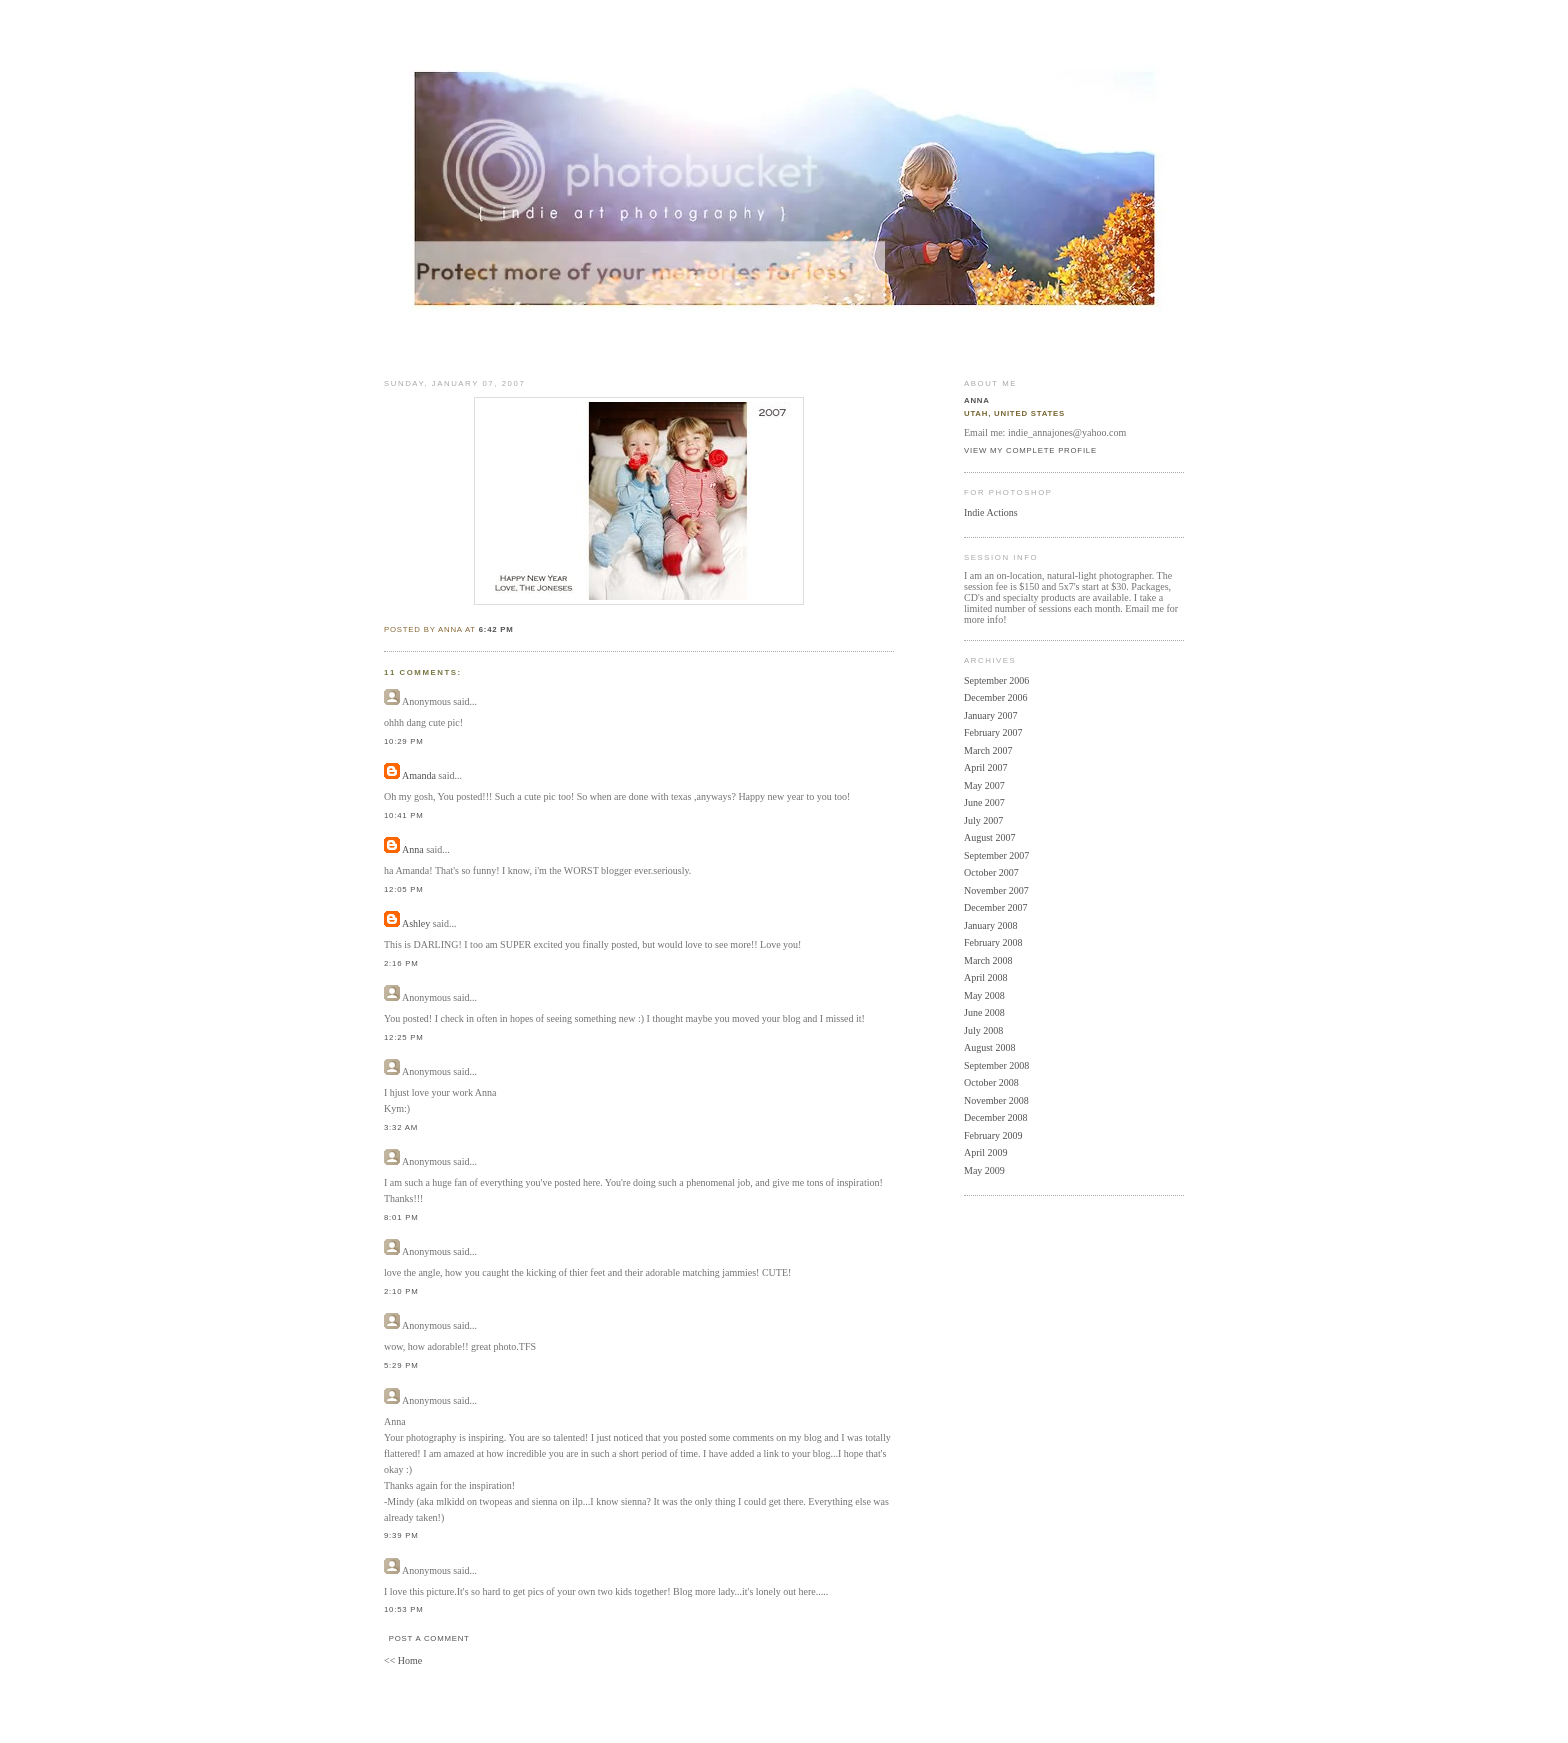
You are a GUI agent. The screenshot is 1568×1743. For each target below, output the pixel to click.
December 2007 (996, 907)
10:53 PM (404, 1609)
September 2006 (996, 680)
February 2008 (993, 942)
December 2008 (996, 1117)
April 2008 (986, 977)
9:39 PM (401, 1535)
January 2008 (991, 925)
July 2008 (983, 1030)
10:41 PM (404, 815)
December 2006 (996, 697)
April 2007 (986, 767)
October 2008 (991, 1082)
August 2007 (989, 837)
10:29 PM (404, 741)
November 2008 (996, 1100)
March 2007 (988, 750)
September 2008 (996, 1065)
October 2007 (991, 872)
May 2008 (984, 995)
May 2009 (984, 1170)
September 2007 (996, 855)
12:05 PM (404, 889)
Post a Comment (429, 1638)
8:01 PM (401, 1217)
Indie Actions (991, 512)
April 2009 (986, 1152)
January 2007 (991, 715)
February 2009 (993, 1135)
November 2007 (996, 890)
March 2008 (988, 960)
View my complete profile (1030, 450)
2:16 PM (401, 963)
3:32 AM (401, 1127)
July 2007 (983, 820)
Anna (413, 849)
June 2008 (984, 1012)
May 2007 (984, 785)
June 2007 (984, 802)
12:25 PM (404, 1037)
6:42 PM (496, 629)
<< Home (403, 1660)
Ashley (416, 923)
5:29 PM (401, 1365)
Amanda (419, 775)
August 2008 (989, 1047)
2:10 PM (401, 1291)
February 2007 (993, 732)
